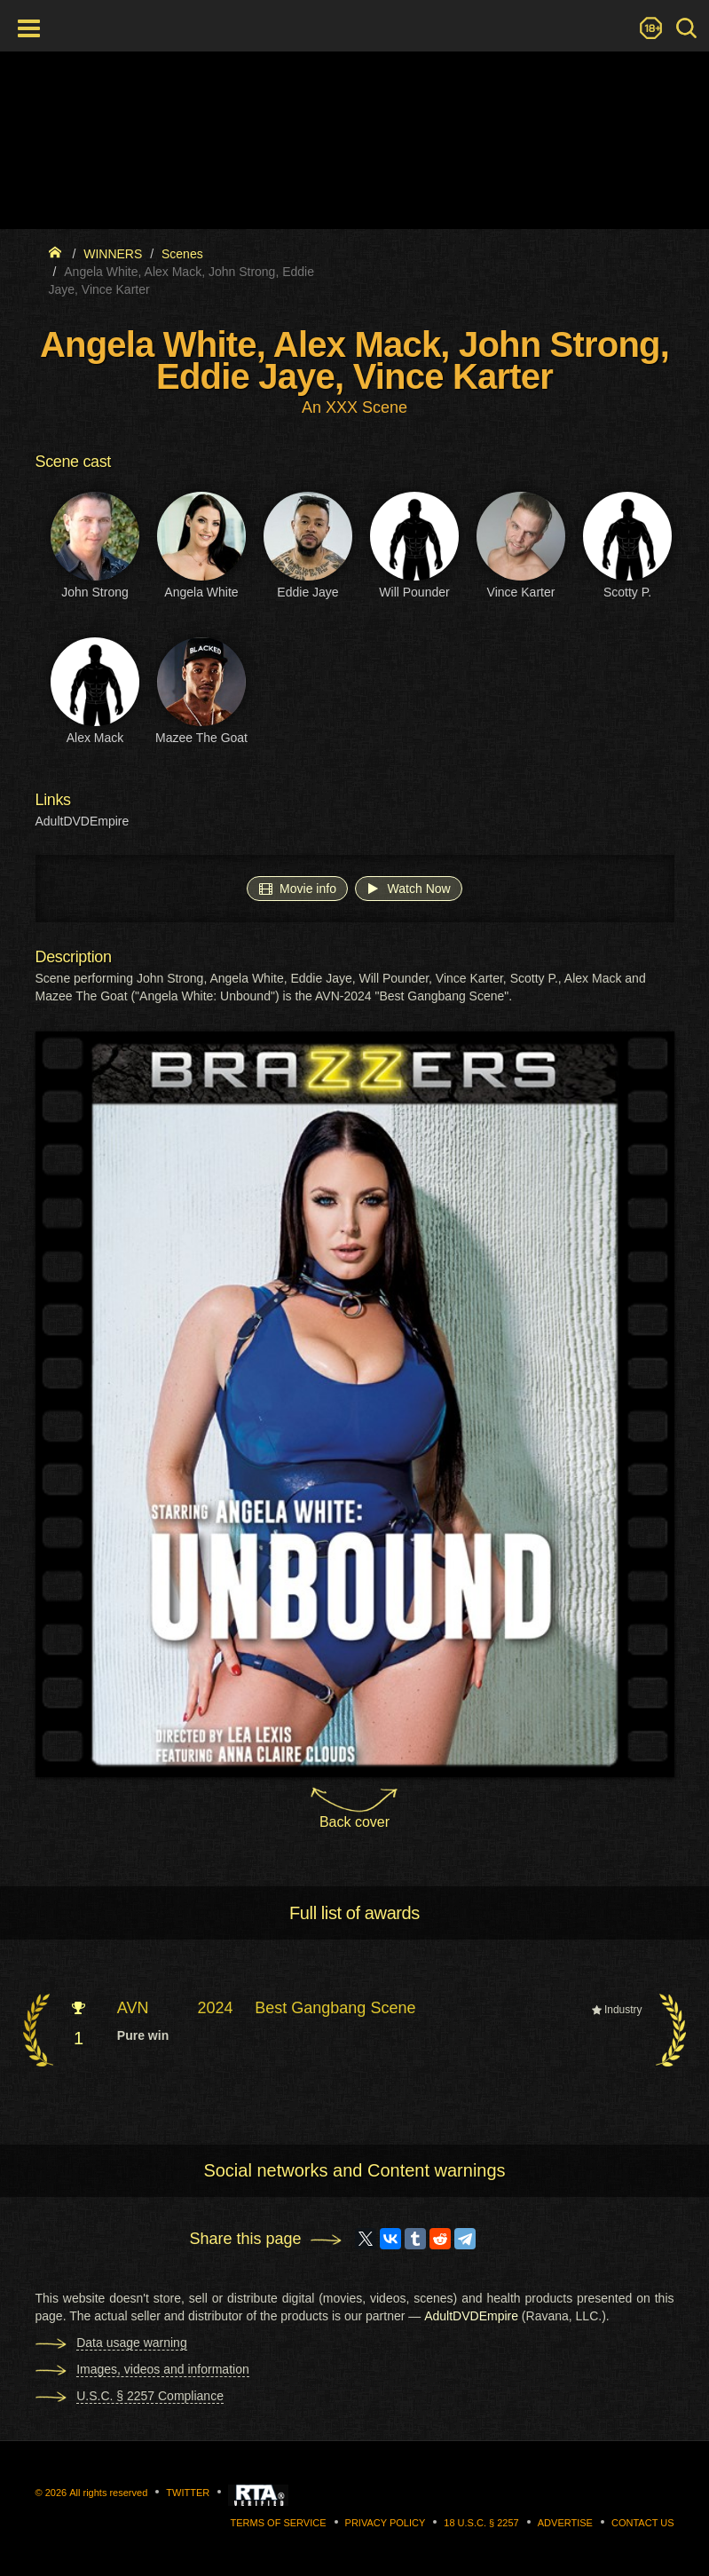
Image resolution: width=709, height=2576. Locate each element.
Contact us (642, 2522)
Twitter (187, 2492)
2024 (215, 2008)
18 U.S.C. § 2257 (481, 2522)
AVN (133, 2008)
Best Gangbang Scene (335, 2008)
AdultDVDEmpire (82, 821)
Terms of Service (279, 2522)
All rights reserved (108, 2492)
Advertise (565, 2522)
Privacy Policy (385, 2522)
